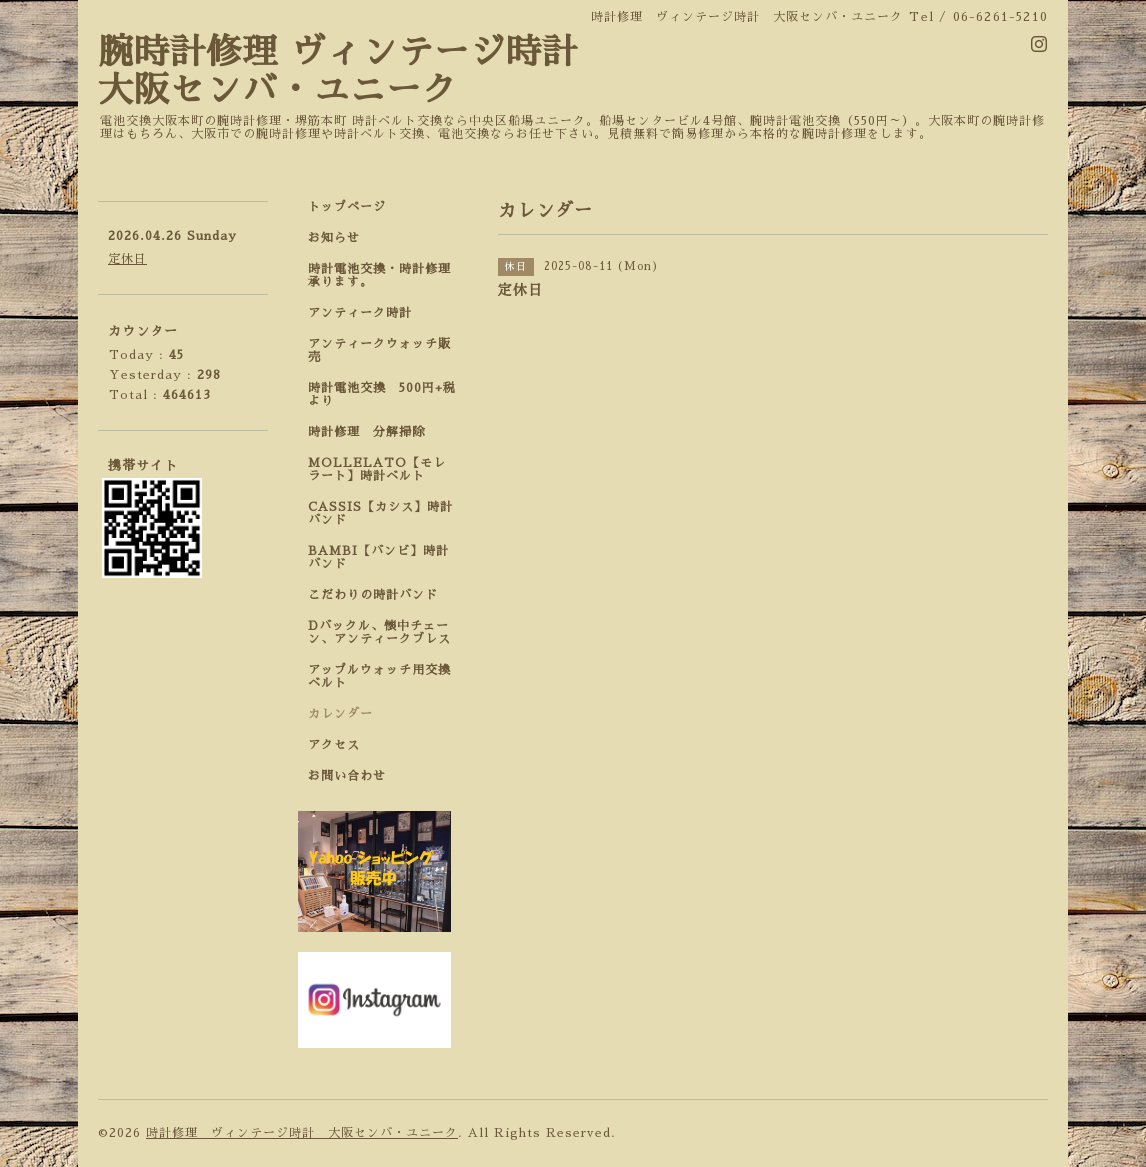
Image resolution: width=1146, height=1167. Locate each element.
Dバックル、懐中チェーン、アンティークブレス (379, 632)
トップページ (347, 207)
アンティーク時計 (366, 313)
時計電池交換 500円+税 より (388, 394)
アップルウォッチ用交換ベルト (379, 676)
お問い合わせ (347, 776)
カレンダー (340, 714)
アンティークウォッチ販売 (379, 350)
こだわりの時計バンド (379, 595)
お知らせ (334, 238)
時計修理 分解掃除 (373, 432)
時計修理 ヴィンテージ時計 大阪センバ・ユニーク (302, 1133)
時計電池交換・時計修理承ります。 (379, 275)
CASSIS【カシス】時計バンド (380, 513)
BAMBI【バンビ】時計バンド (378, 557)
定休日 (127, 259)
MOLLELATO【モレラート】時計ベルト (377, 469)
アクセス (334, 745)
